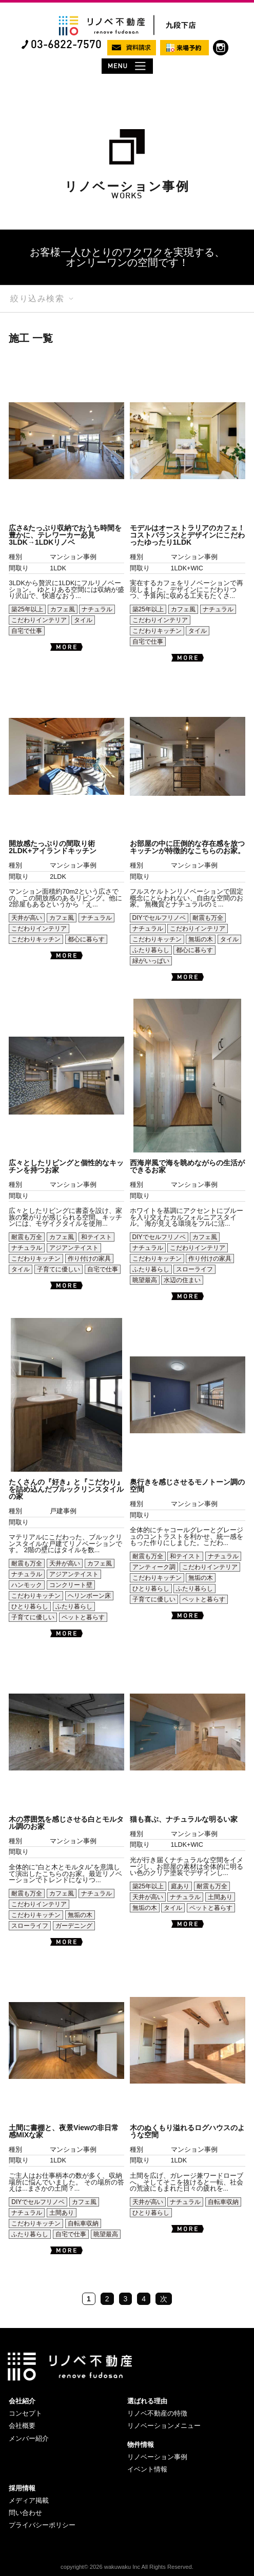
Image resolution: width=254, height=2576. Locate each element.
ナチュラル (97, 609)
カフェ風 (62, 609)
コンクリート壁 (70, 1585)
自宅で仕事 (26, 630)
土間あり (220, 1897)
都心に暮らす (86, 939)
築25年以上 (27, 609)
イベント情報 (147, 2469)
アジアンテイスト (74, 1247)
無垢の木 (200, 939)
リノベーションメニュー (164, 2425)
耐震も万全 (207, 917)
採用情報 (22, 2488)
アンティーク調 (153, 1567)
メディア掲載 (29, 2500)
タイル (83, 620)
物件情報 (140, 2444)
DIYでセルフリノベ (159, 917)
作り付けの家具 (89, 1258)
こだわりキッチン (157, 630)
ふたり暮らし (150, 950)
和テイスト (96, 1237)
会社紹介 (22, 2401)
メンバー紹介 (29, 2438)
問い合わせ (25, 2512)
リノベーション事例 (157, 2457)
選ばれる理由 (147, 2401)
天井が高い (26, 917)
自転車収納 (83, 2223)
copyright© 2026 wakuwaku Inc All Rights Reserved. (127, 2567)
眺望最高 (144, 1280)
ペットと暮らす (83, 1617)
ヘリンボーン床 (89, 1595)
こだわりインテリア (39, 620)
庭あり (180, 1886)
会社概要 (22, 2425)
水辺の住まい (182, 1280)
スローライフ (194, 1269)
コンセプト (25, 2413)
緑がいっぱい (150, 960)
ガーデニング (73, 1925)
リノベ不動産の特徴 (157, 2413)
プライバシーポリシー (42, 2525)
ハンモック (26, 1585)
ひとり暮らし (29, 1606)
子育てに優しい (58, 1269)
